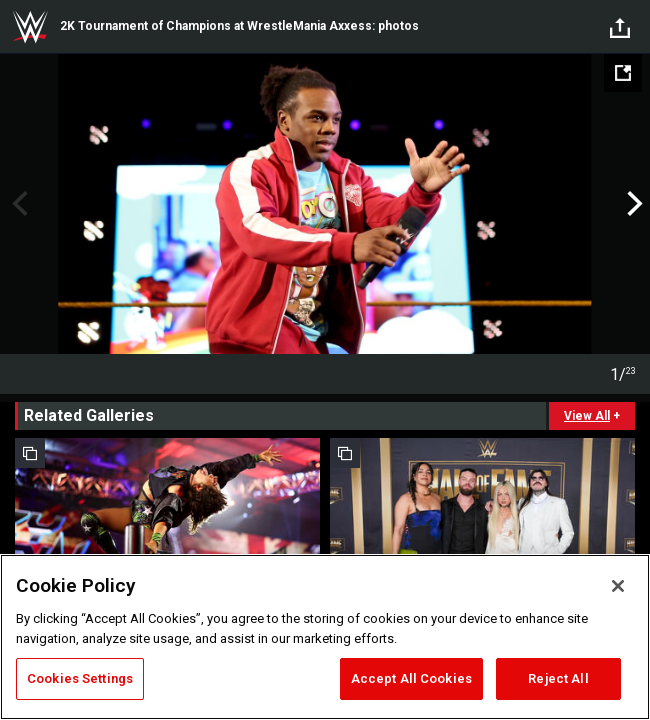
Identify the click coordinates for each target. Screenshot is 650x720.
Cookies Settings (80, 678)
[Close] (618, 586)
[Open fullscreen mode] (623, 73)
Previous (17, 204)
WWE (30, 27)
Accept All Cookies (411, 678)
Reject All (558, 678)
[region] (325, 637)
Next (632, 204)
